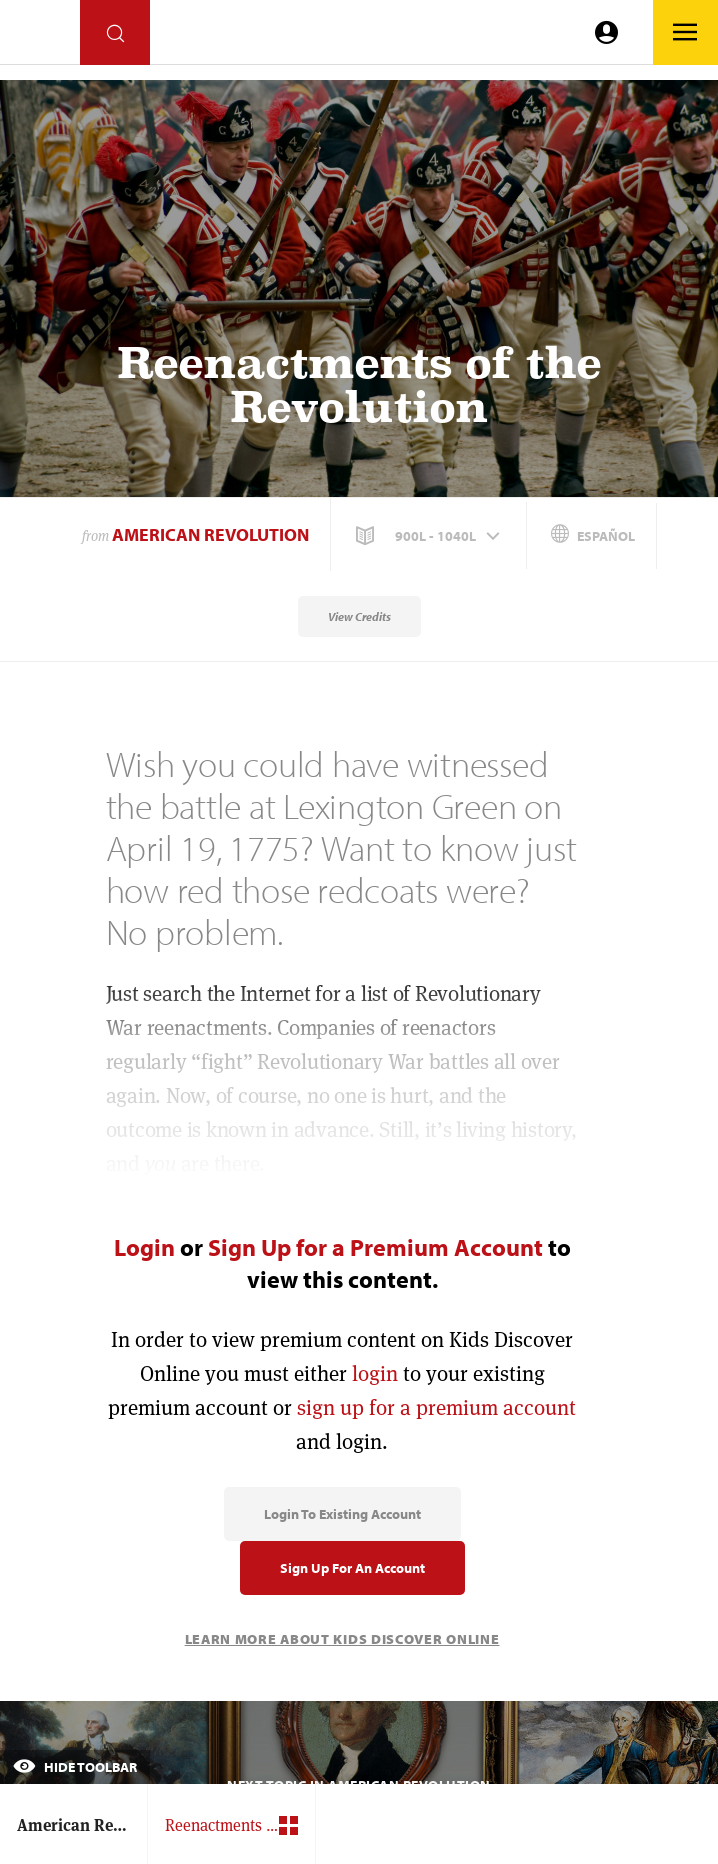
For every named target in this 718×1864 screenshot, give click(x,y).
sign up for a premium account (436, 1407)
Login (144, 1247)
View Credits (359, 616)
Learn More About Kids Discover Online (342, 1639)
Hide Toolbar (75, 1767)
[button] (430, 536)
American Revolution (210, 534)
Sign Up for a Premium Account (375, 1247)
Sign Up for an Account (352, 1568)
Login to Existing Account (342, 1514)
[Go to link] (40, 37)
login (375, 1373)
